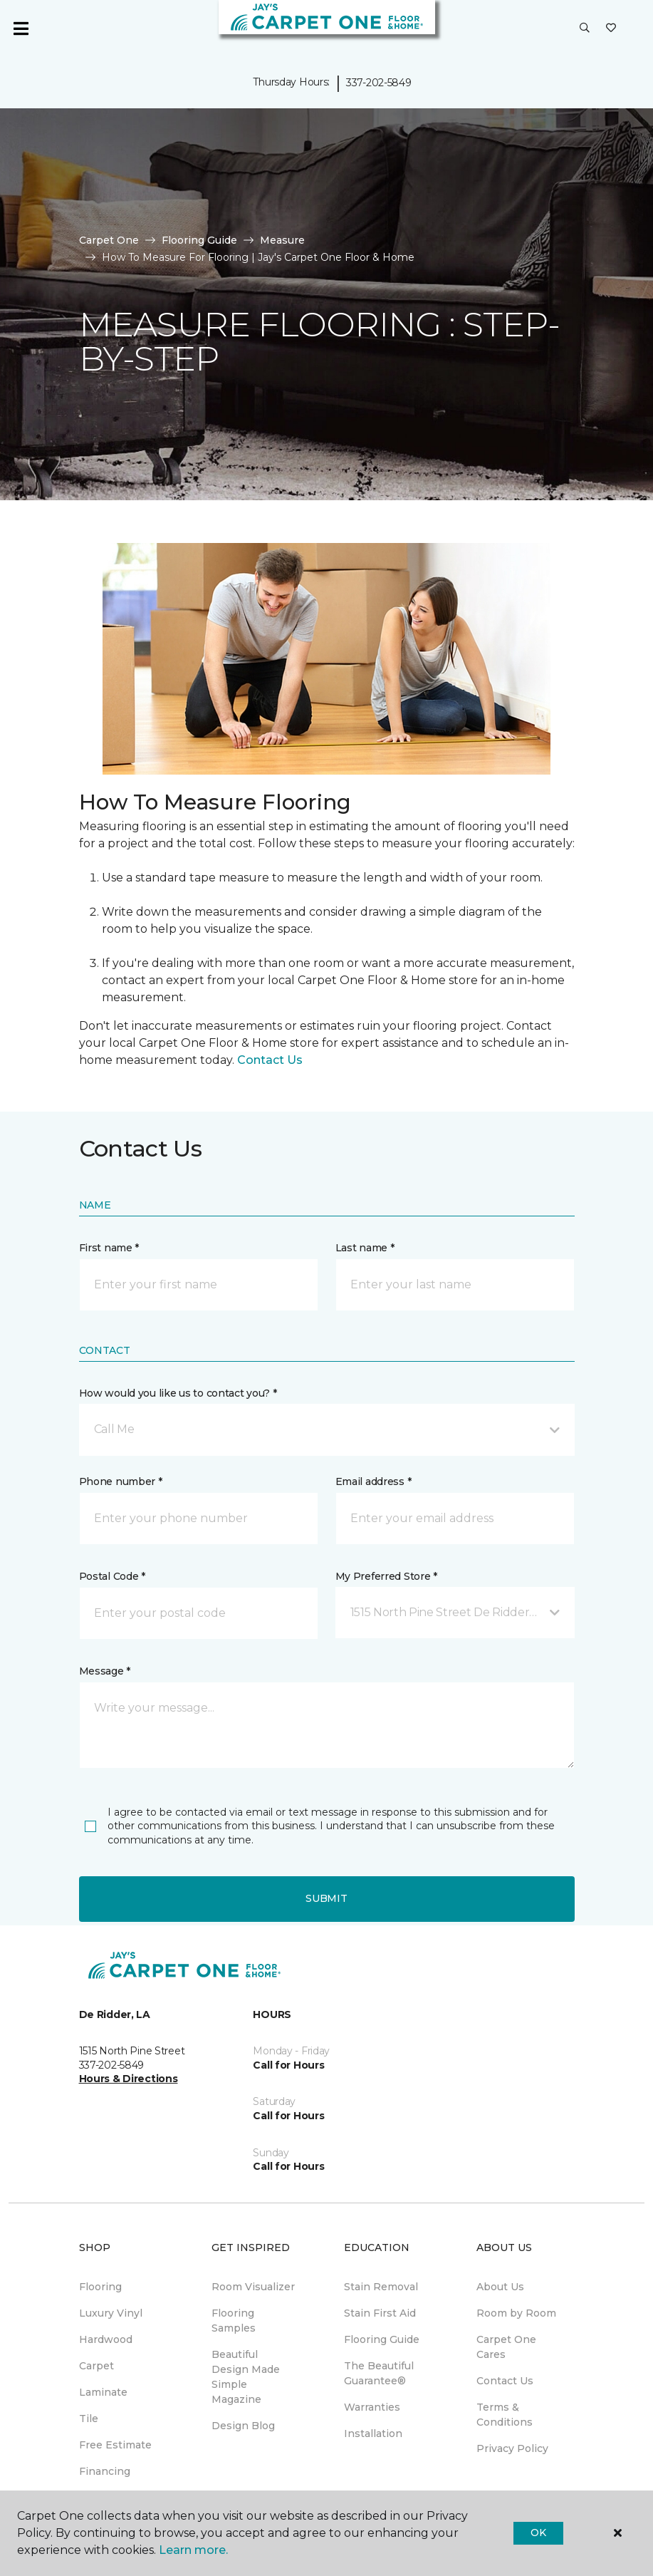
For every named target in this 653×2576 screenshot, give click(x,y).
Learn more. (193, 2550)
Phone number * (120, 1481)
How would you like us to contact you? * (178, 1393)
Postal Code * (112, 1576)
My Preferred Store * (386, 1576)
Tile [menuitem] (88, 2418)
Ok (538, 2532)
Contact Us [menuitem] (504, 2380)
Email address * (373, 1481)
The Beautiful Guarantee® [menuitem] (379, 2373)
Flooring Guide (199, 240)
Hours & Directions (128, 2078)
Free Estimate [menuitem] (115, 2444)
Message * (104, 1671)
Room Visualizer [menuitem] (253, 2286)
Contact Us (270, 1060)
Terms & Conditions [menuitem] (504, 2414)
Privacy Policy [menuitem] (512, 2448)
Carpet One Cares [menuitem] (506, 2347)
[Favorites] (611, 28)
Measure (282, 240)
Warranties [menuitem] (372, 2407)
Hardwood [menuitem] (105, 2339)
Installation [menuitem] (373, 2433)
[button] (584, 28)
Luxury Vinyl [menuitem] (110, 2313)
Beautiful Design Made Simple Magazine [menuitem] (245, 2377)
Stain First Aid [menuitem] (380, 2313)
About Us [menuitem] (500, 2286)
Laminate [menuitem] (103, 2392)
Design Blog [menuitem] (243, 2425)
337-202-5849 (379, 82)
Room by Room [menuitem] (516, 2313)
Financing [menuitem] (104, 2471)
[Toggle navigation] (20, 28)
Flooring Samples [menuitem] (233, 2320)
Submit (326, 1898)
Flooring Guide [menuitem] (381, 2339)
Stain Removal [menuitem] (381, 2286)
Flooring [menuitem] (100, 2286)
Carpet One (109, 240)
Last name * (365, 1248)
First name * (109, 1248)
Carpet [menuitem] (96, 2365)
